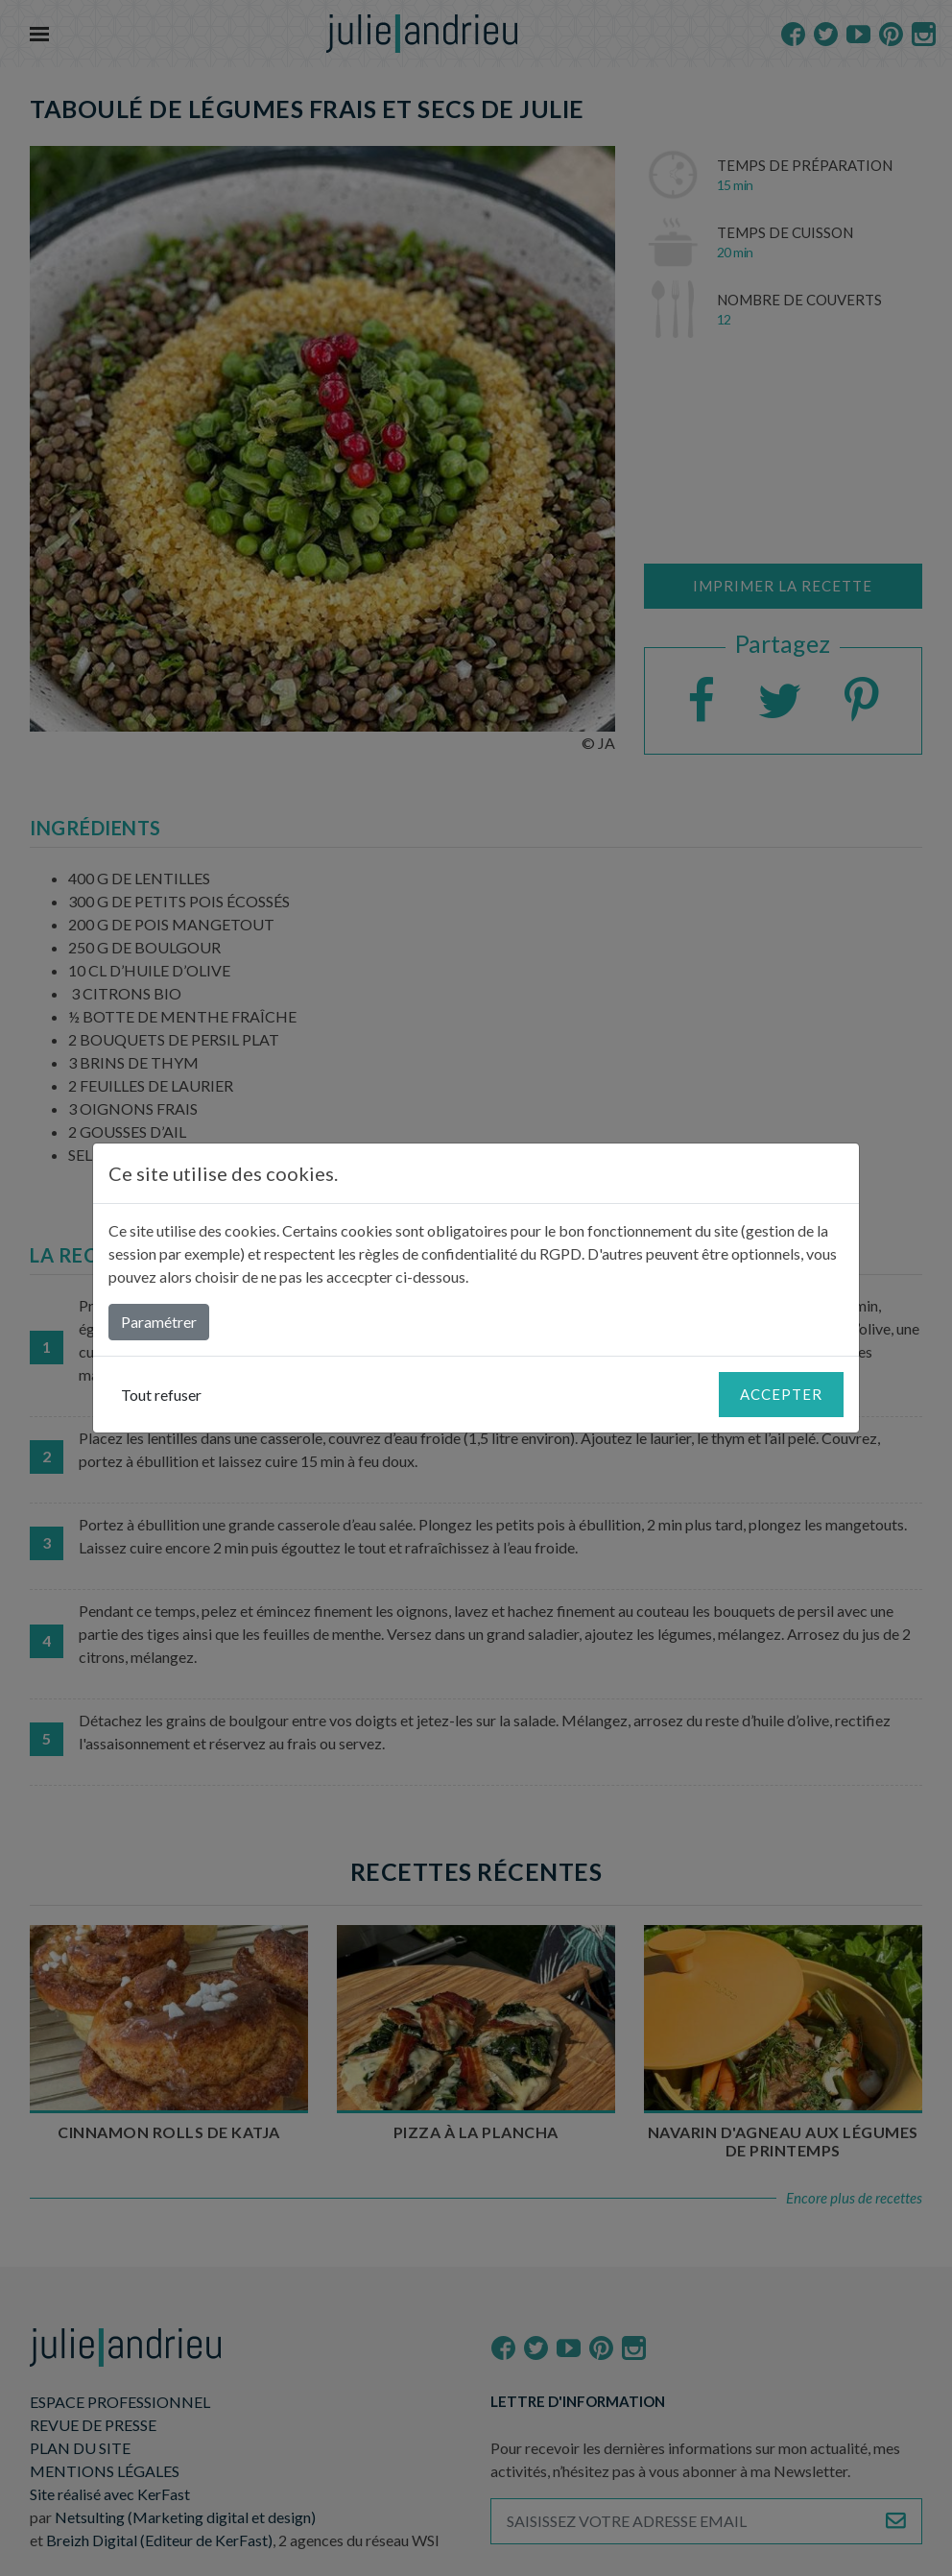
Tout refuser (161, 1394)
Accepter (781, 1394)
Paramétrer (159, 1321)
